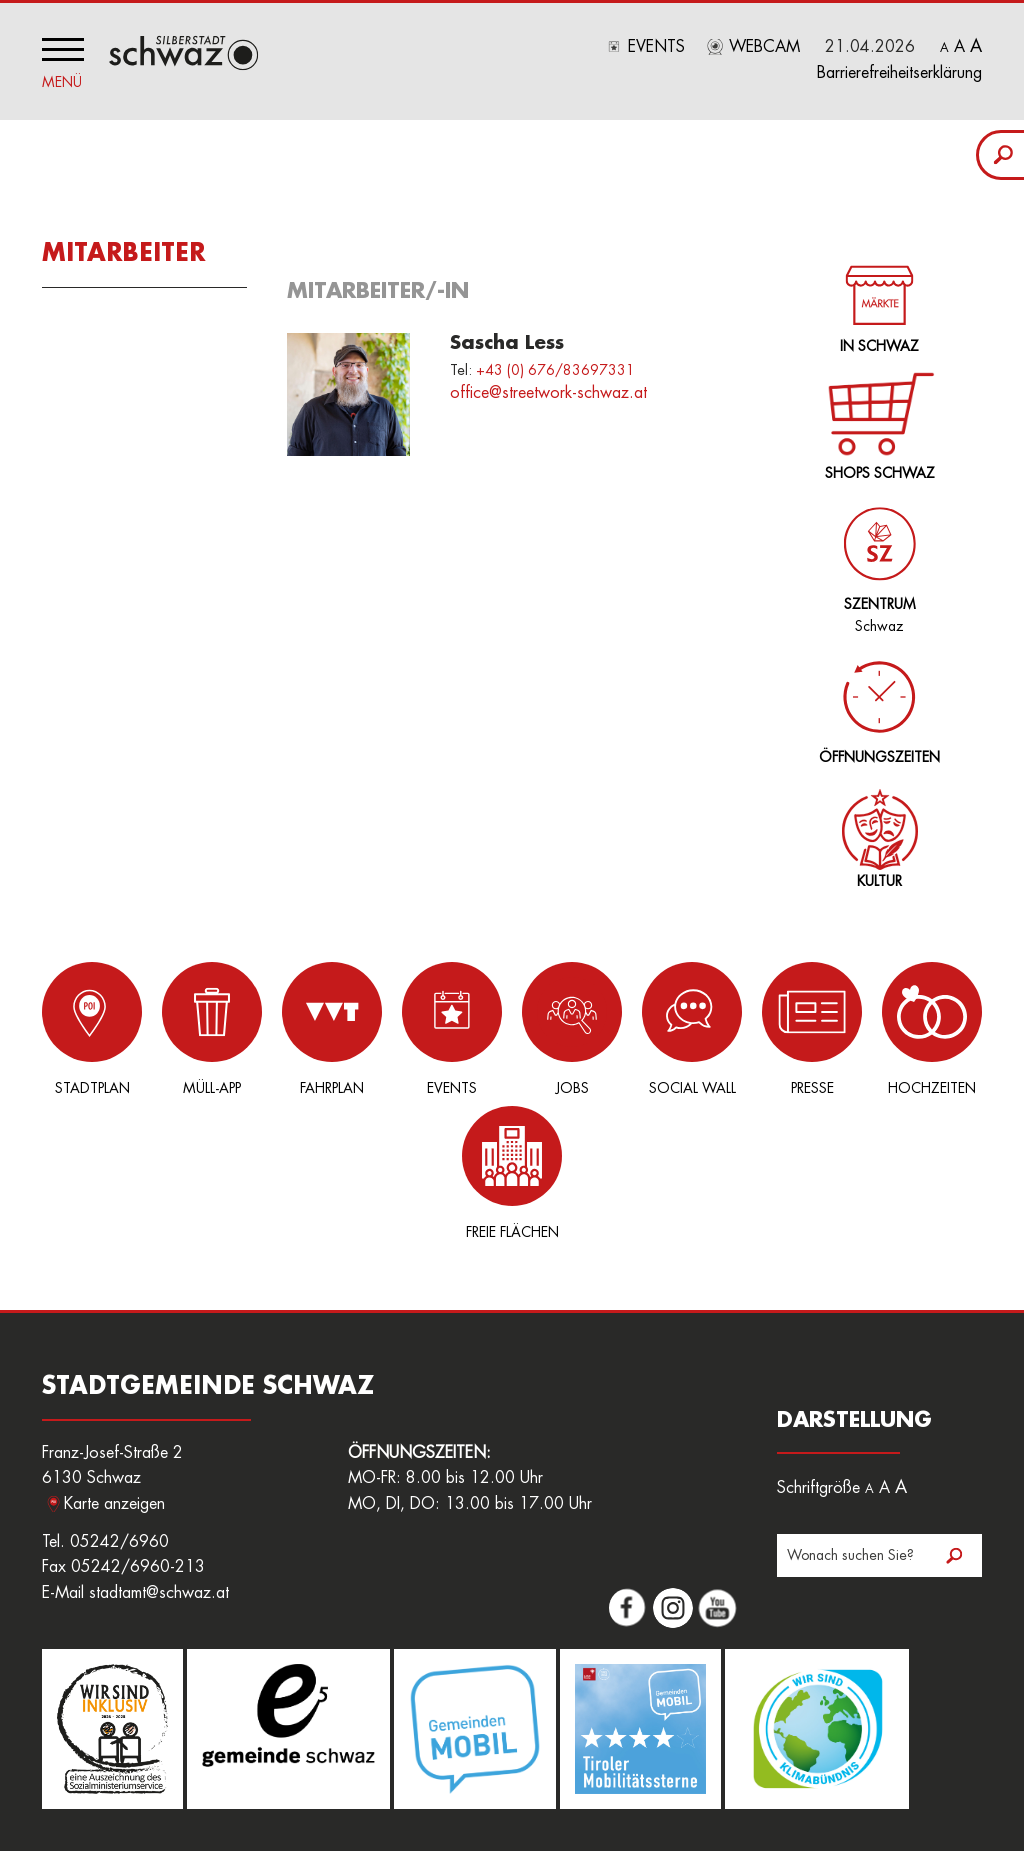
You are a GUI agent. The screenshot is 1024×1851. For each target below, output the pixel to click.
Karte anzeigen (114, 1360)
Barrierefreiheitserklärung (899, 73)
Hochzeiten (840, 1028)
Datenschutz (839, 1758)
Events (656, 47)
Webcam (764, 47)
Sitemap (218, 1780)
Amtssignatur (426, 1758)
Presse (731, 1028)
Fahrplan (293, 1028)
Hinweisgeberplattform (551, 1758)
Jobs (512, 1028)
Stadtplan (75, 1028)
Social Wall (621, 1028)
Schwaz (875, 558)
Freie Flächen (949, 1028)
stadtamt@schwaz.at (159, 1449)
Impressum (753, 1758)
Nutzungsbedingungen (110, 1780)
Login (218, 1758)
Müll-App (184, 1028)
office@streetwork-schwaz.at (548, 393)
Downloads (670, 1758)
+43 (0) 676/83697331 (555, 370)
